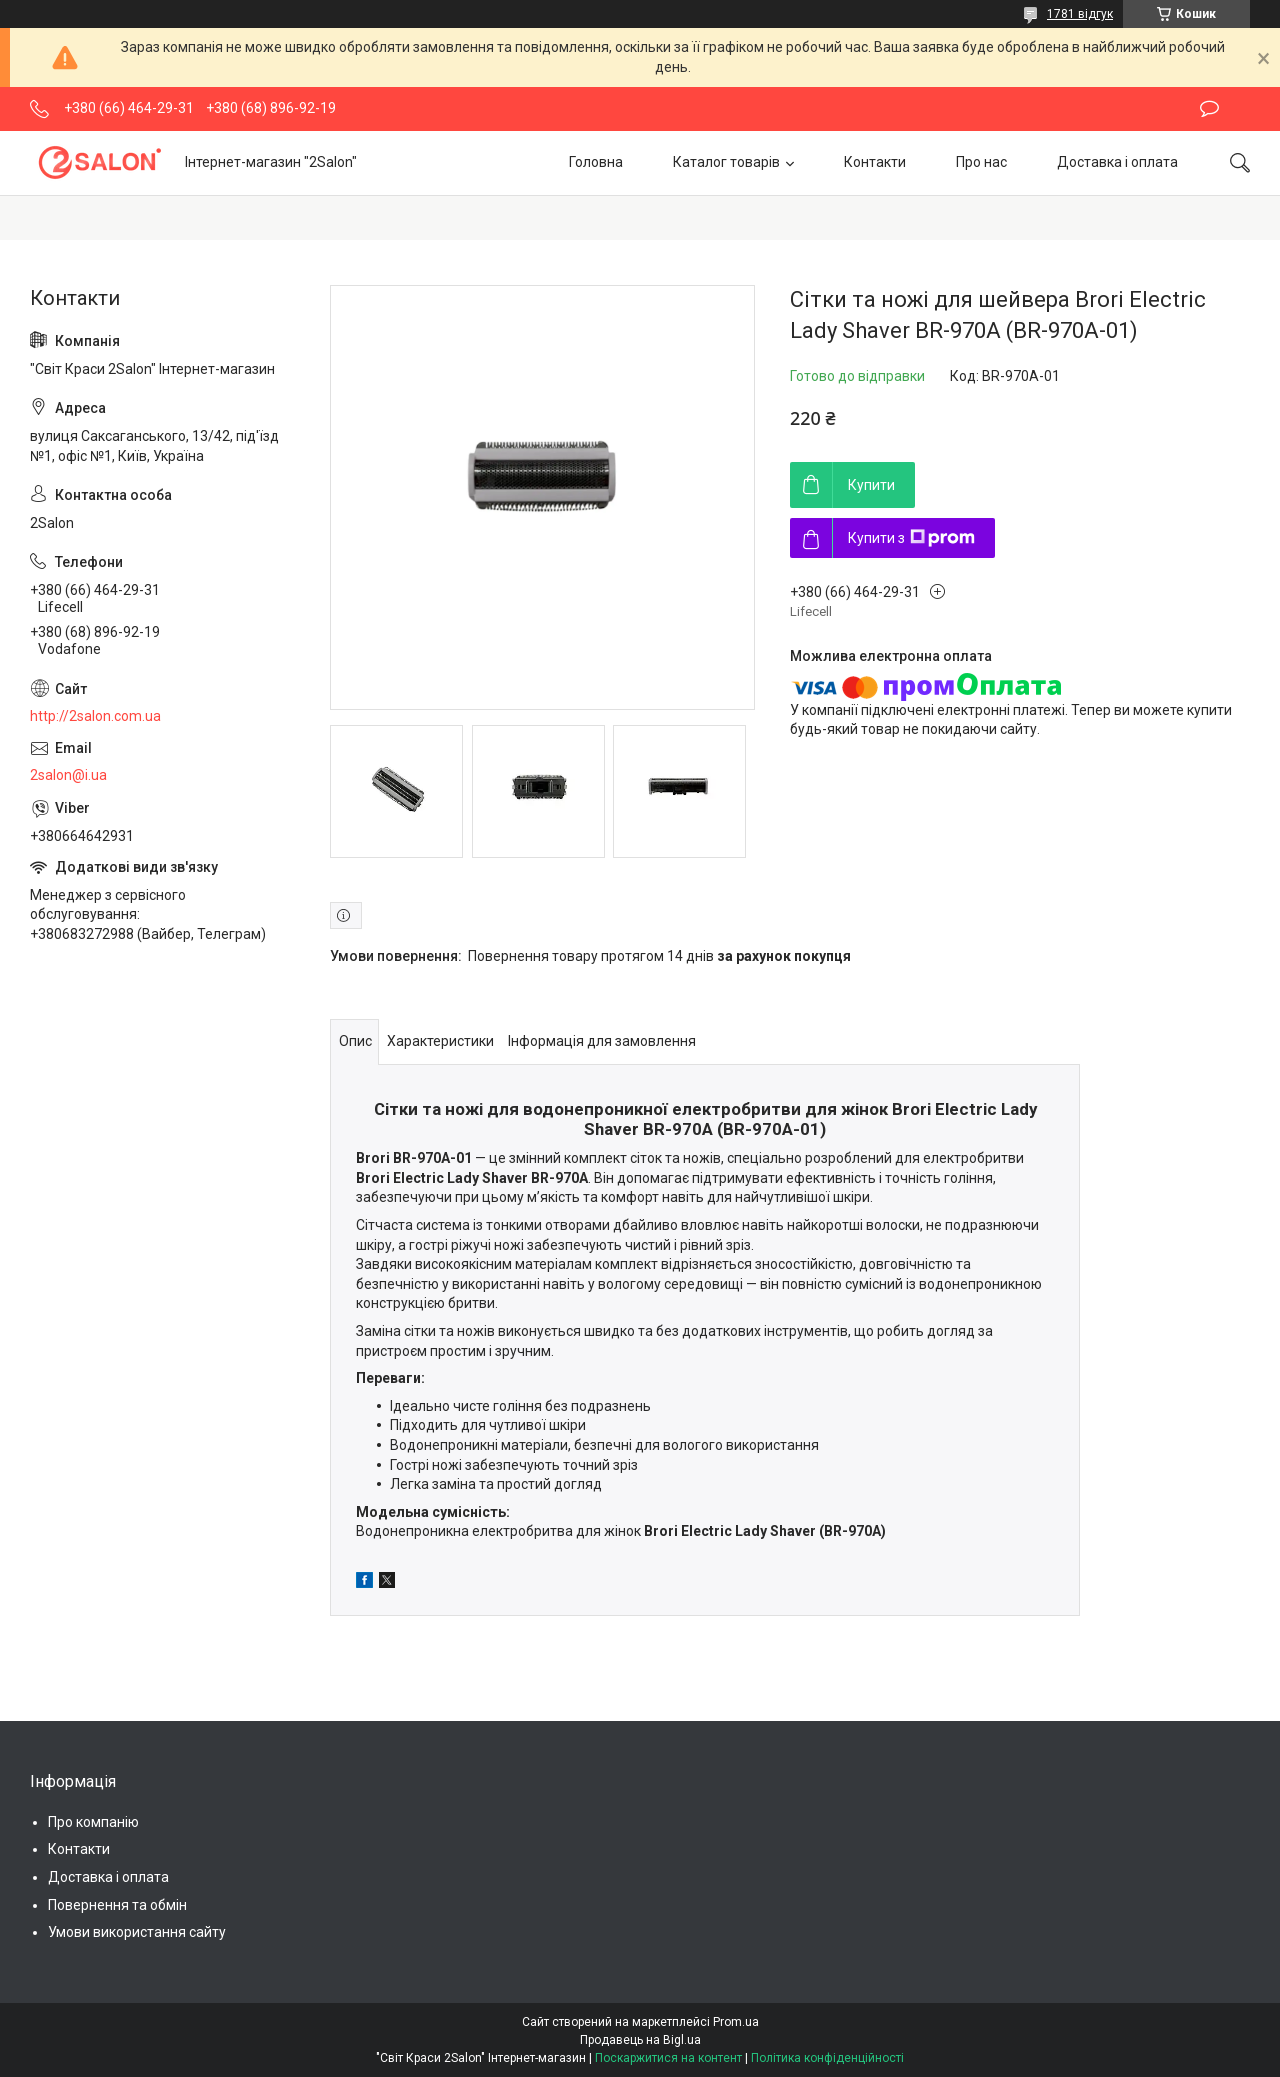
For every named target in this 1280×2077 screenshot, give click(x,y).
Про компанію (93, 1822)
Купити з (911, 538)
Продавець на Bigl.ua (640, 2040)
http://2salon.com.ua (95, 716)
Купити (871, 485)
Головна (596, 162)
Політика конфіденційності (827, 2058)
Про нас (981, 162)
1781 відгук (1080, 14)
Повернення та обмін (117, 1905)
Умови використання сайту (137, 1932)
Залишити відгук (1209, 109)
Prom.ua (736, 2022)
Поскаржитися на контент (668, 2058)
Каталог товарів (726, 162)
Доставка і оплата (1117, 162)
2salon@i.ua (68, 775)
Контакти (875, 162)
